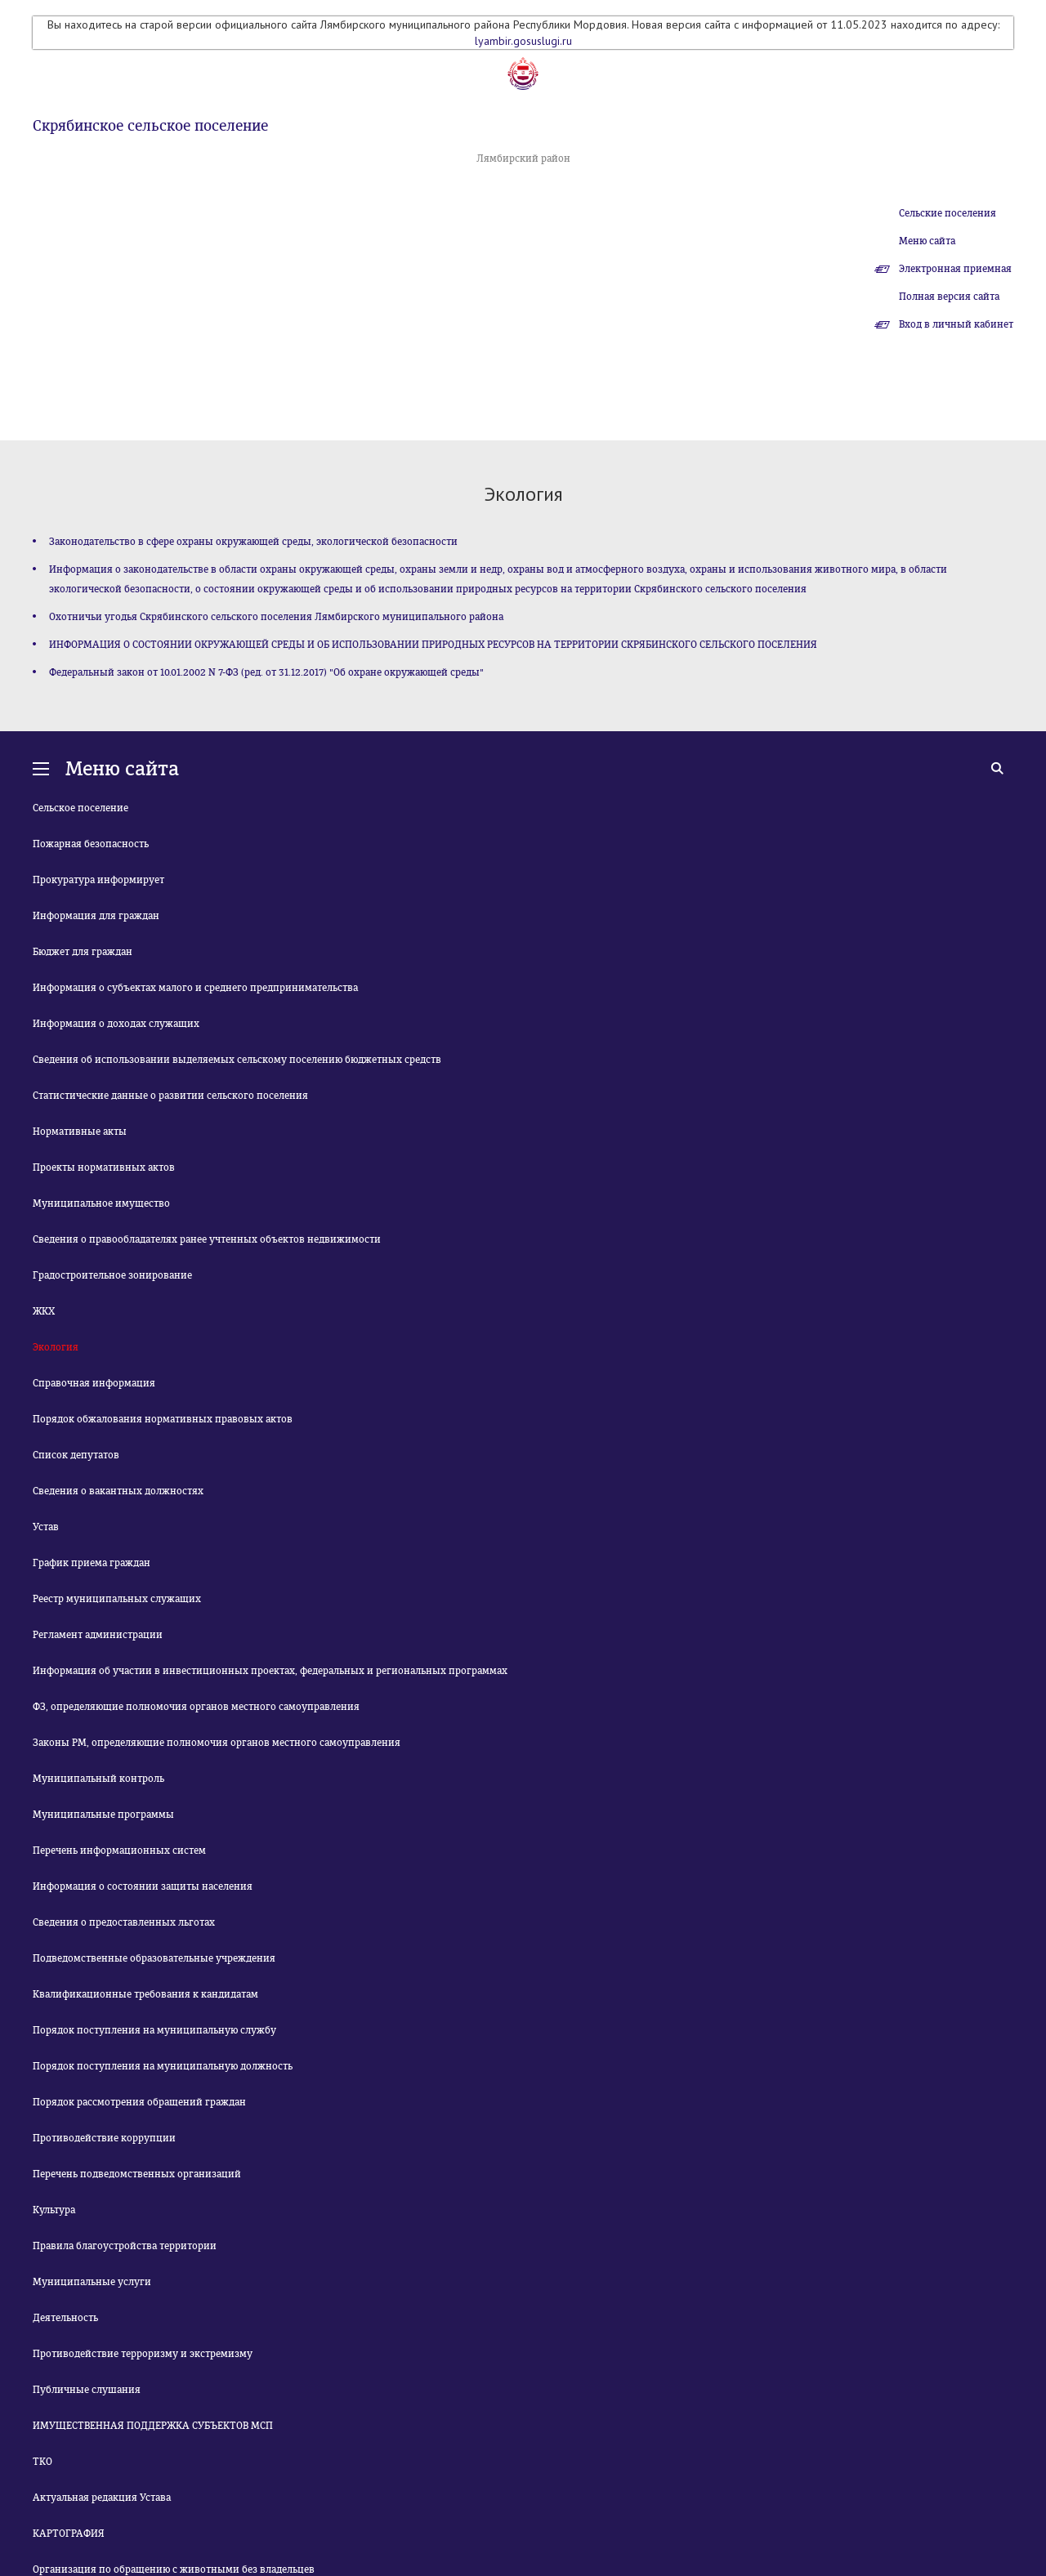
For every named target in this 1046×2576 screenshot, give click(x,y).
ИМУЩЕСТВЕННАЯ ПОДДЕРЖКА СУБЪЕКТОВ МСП (153, 2425)
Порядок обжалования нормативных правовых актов (163, 1419)
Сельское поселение (80, 808)
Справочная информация (94, 1383)
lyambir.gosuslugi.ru (523, 40)
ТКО (42, 2461)
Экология (55, 1347)
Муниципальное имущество (101, 1203)
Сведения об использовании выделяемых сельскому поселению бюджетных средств (237, 1059)
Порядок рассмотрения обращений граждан (139, 2102)
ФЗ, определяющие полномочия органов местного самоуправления (196, 1706)
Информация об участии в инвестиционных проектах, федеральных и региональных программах (270, 1670)
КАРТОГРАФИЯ (69, 2533)
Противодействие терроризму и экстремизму (143, 2353)
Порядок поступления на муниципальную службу (154, 2030)
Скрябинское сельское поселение (150, 126)
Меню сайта (927, 241)
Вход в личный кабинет (956, 324)
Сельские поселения (947, 213)
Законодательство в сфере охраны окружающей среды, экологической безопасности (253, 541)
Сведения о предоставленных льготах (124, 1922)
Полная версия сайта (949, 296)
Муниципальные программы (103, 1814)
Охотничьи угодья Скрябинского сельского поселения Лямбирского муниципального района (276, 617)
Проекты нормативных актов (104, 1167)
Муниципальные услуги (92, 2282)
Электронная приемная (955, 269)
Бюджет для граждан (82, 952)
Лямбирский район (523, 158)
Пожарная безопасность (91, 844)
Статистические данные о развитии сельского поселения (170, 1095)
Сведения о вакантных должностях (118, 1491)
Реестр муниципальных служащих (117, 1599)
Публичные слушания (87, 2389)
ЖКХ (44, 1311)
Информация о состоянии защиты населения (143, 1886)
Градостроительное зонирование (112, 1275)
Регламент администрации (98, 1635)
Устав (46, 1527)
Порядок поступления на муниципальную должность (163, 2066)
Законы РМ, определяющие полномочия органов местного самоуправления (216, 1742)
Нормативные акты (80, 1131)
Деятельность (65, 2318)
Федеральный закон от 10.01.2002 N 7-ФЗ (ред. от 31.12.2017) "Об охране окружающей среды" (266, 672)
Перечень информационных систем (119, 1850)
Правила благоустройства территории (125, 2246)
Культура (54, 2210)
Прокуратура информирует (98, 880)
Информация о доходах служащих (116, 1023)
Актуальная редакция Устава (102, 2497)
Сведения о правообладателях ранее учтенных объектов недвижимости (207, 1239)
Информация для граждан (96, 916)
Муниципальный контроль (98, 1778)
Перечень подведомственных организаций (137, 2174)
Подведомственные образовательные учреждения (154, 1958)
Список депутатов (76, 1455)
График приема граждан (91, 1563)
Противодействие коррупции (104, 2138)
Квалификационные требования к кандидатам (145, 1994)
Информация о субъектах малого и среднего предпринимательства (195, 987)
